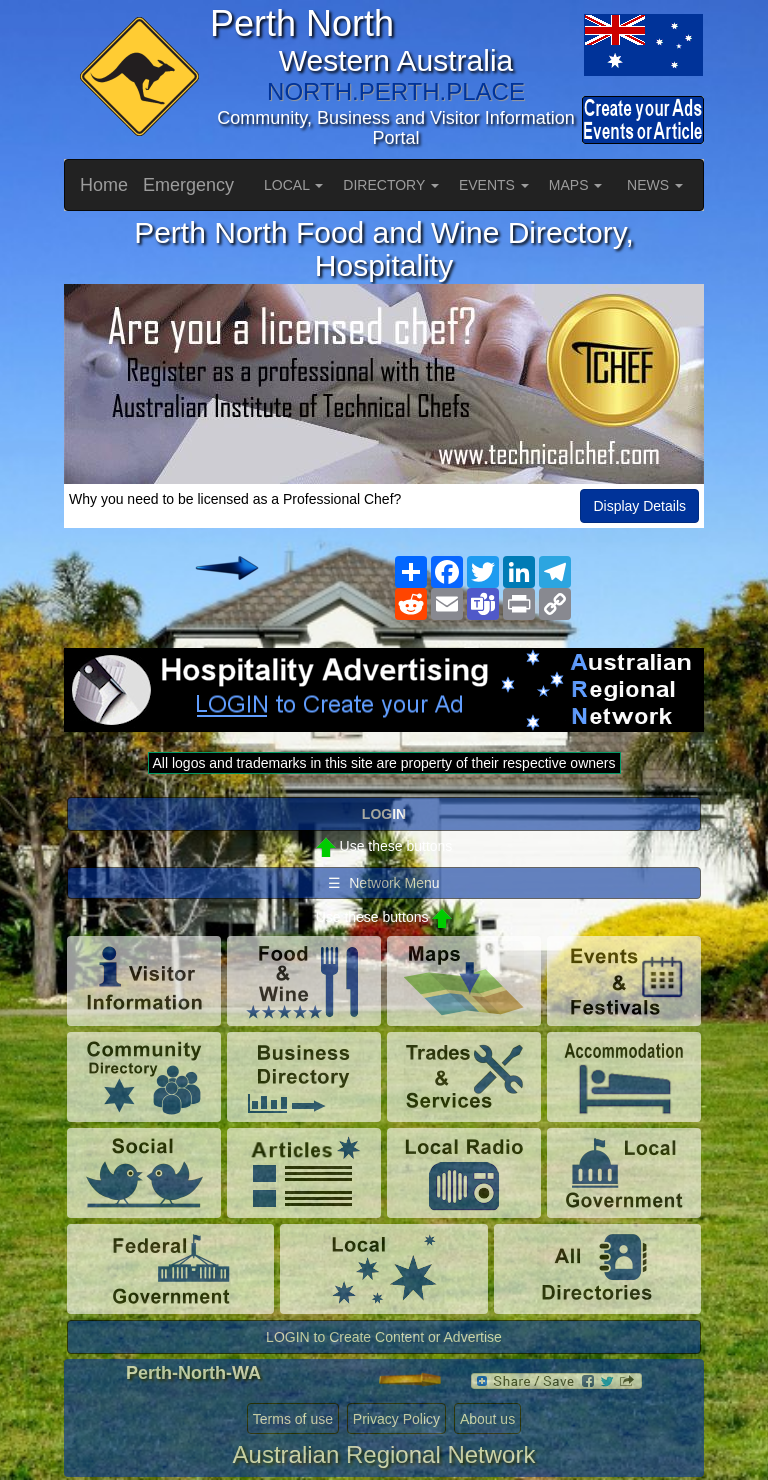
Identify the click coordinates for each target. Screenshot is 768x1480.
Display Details (639, 506)
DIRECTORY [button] (391, 185)
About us (487, 1419)
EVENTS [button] (494, 185)
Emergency (188, 185)
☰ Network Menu (383, 883)
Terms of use (293, 1419)
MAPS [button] (576, 185)
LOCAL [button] (293, 185)
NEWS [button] (655, 185)
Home (104, 185)
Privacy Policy (396, 1419)
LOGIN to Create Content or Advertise (384, 1337)
